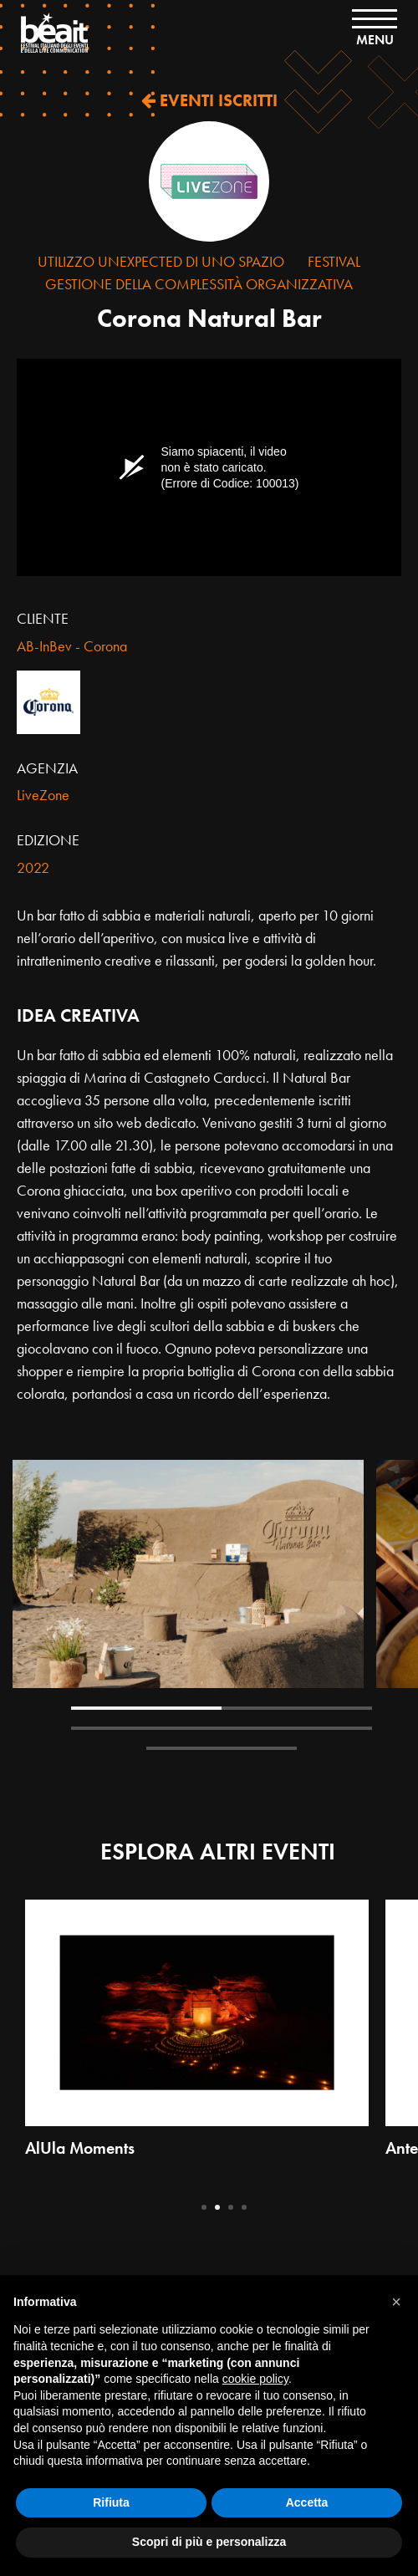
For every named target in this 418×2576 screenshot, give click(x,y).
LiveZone (43, 794)
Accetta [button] (307, 2502)
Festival (334, 261)
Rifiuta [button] (111, 2502)
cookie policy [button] (255, 2378)
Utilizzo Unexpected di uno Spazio (161, 261)
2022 (33, 867)
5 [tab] (221, 1748)
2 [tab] (297, 1708)
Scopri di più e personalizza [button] (209, 2541)
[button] (396, 2301)
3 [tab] (146, 1728)
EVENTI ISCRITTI (209, 100)
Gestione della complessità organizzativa (199, 283)
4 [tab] (297, 1728)
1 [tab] (146, 1708)
